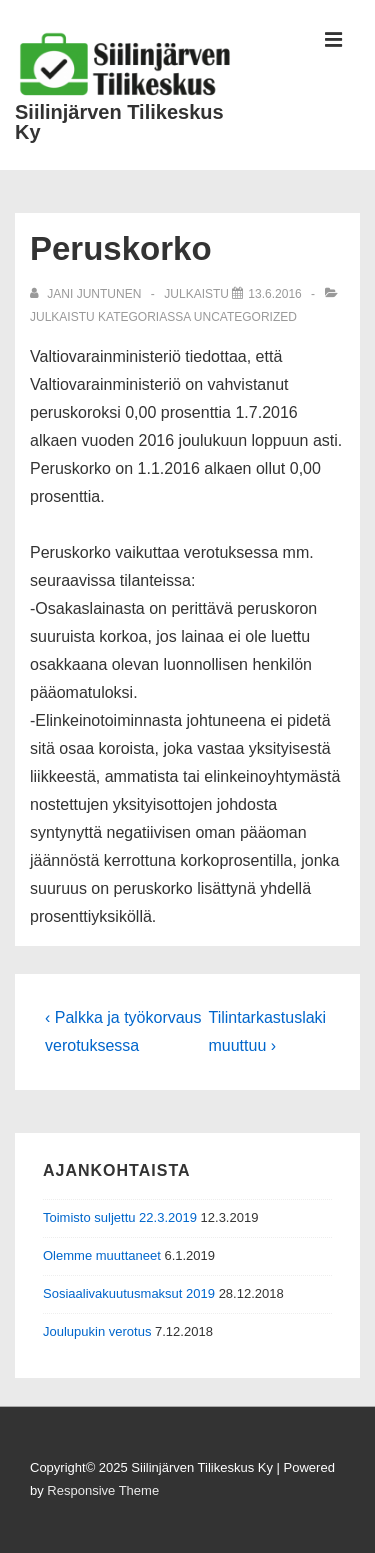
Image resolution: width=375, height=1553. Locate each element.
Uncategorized (245, 317)
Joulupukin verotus (97, 1331)
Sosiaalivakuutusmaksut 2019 (129, 1293)
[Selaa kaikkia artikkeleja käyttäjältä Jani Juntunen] (87, 294)
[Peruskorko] (274, 294)
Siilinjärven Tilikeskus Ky (119, 122)
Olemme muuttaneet (102, 1255)
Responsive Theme (103, 1490)
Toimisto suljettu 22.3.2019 (120, 1217)
